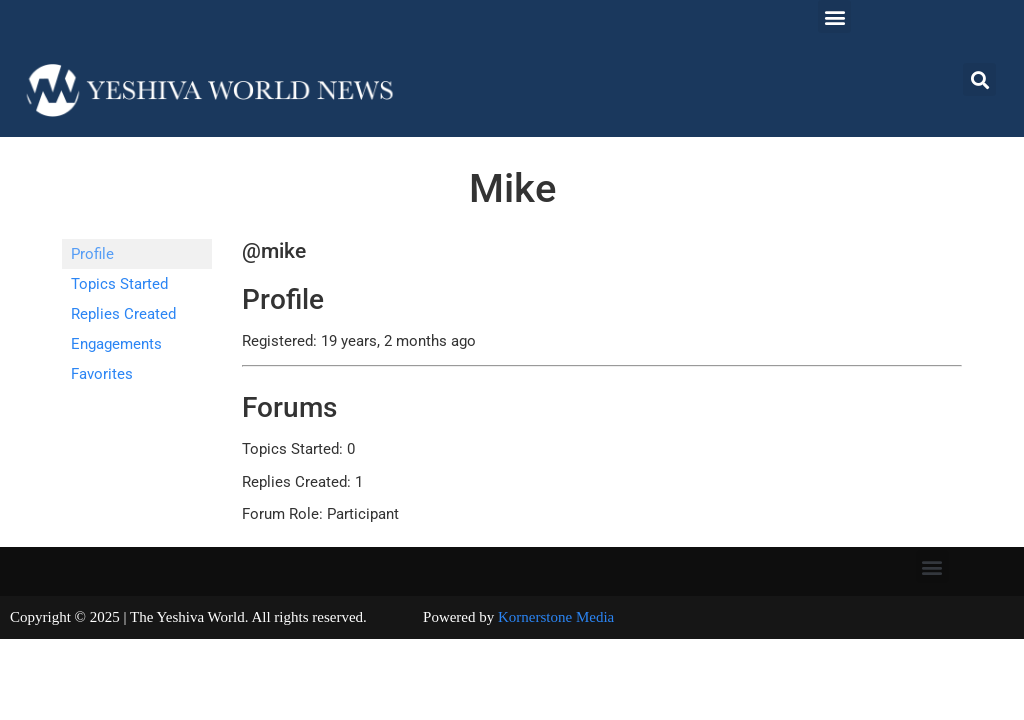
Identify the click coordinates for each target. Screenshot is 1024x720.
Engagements (116, 344)
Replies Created (123, 314)
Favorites (102, 374)
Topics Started (119, 284)
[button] (834, 16)
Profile (92, 254)
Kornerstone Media (556, 617)
